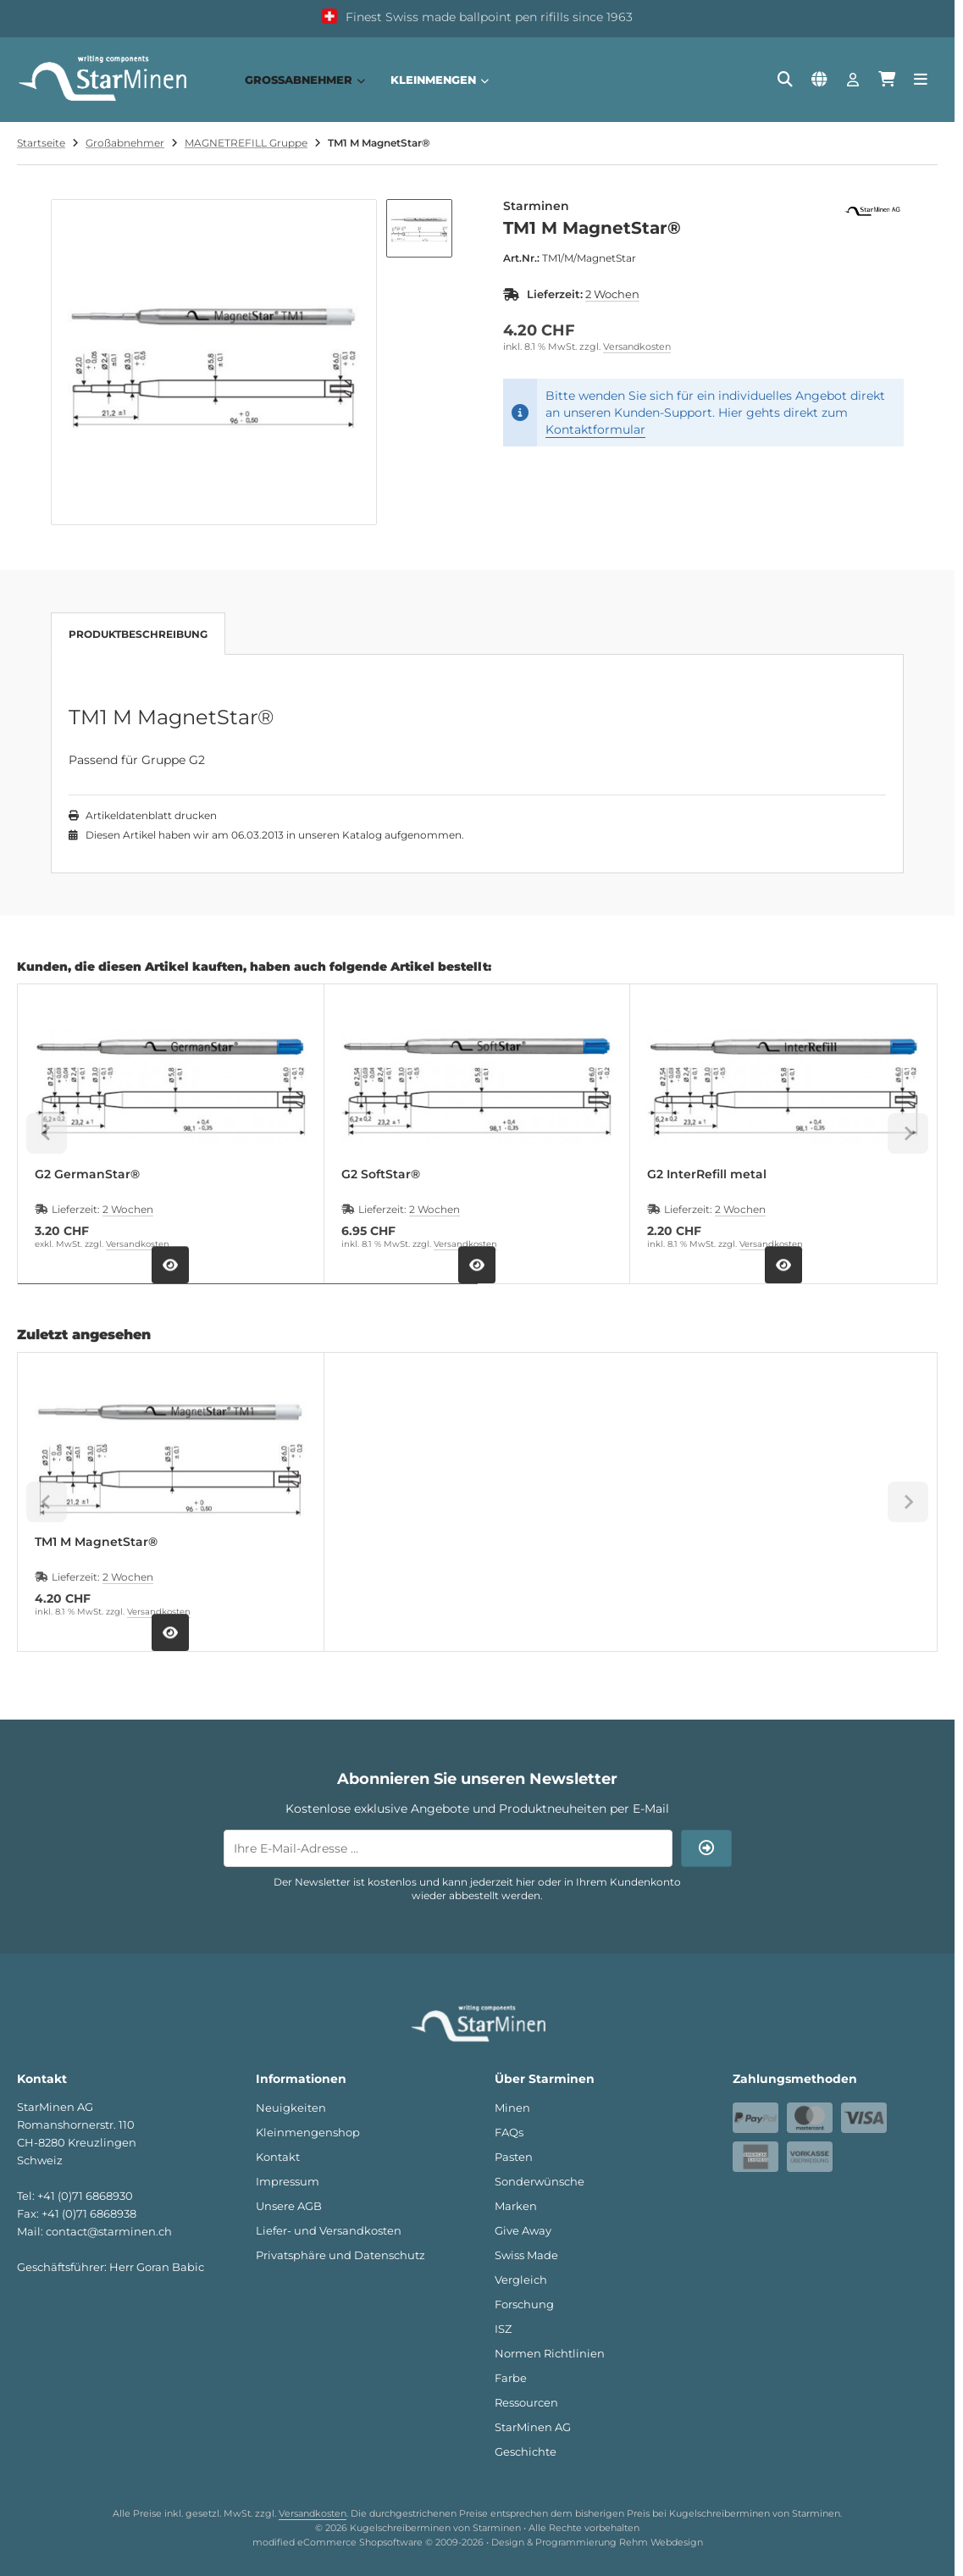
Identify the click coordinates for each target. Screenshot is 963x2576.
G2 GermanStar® (87, 1174)
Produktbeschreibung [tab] (138, 634)
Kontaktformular (595, 429)
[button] (418, 228)
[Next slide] (908, 1133)
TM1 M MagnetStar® (96, 1542)
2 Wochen (612, 294)
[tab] (248, 1296)
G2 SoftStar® (380, 1174)
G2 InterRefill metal (707, 1174)
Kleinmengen (439, 79)
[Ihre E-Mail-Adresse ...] (448, 1848)
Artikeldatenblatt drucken (151, 815)
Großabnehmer (305, 79)
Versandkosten (637, 346)
